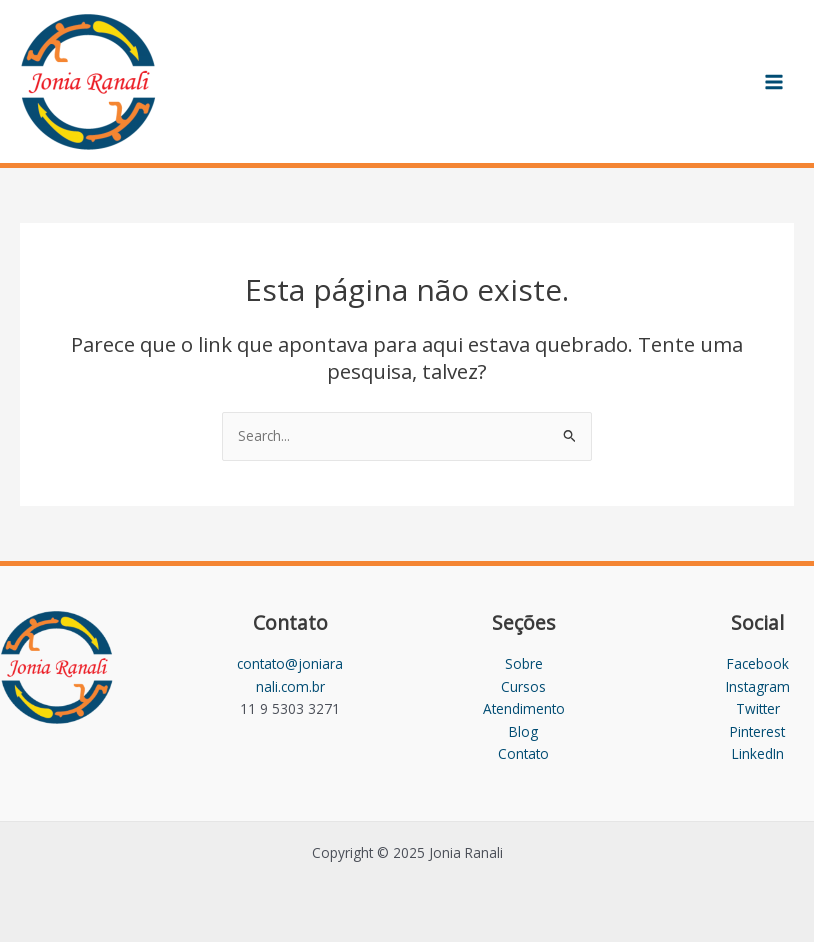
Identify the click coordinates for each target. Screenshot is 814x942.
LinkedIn (758, 753)
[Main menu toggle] (774, 81)
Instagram (758, 686)
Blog (523, 731)
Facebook (758, 663)
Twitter (758, 708)
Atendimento (524, 708)
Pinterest (757, 731)
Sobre (524, 663)
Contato (523, 753)
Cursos (523, 686)
